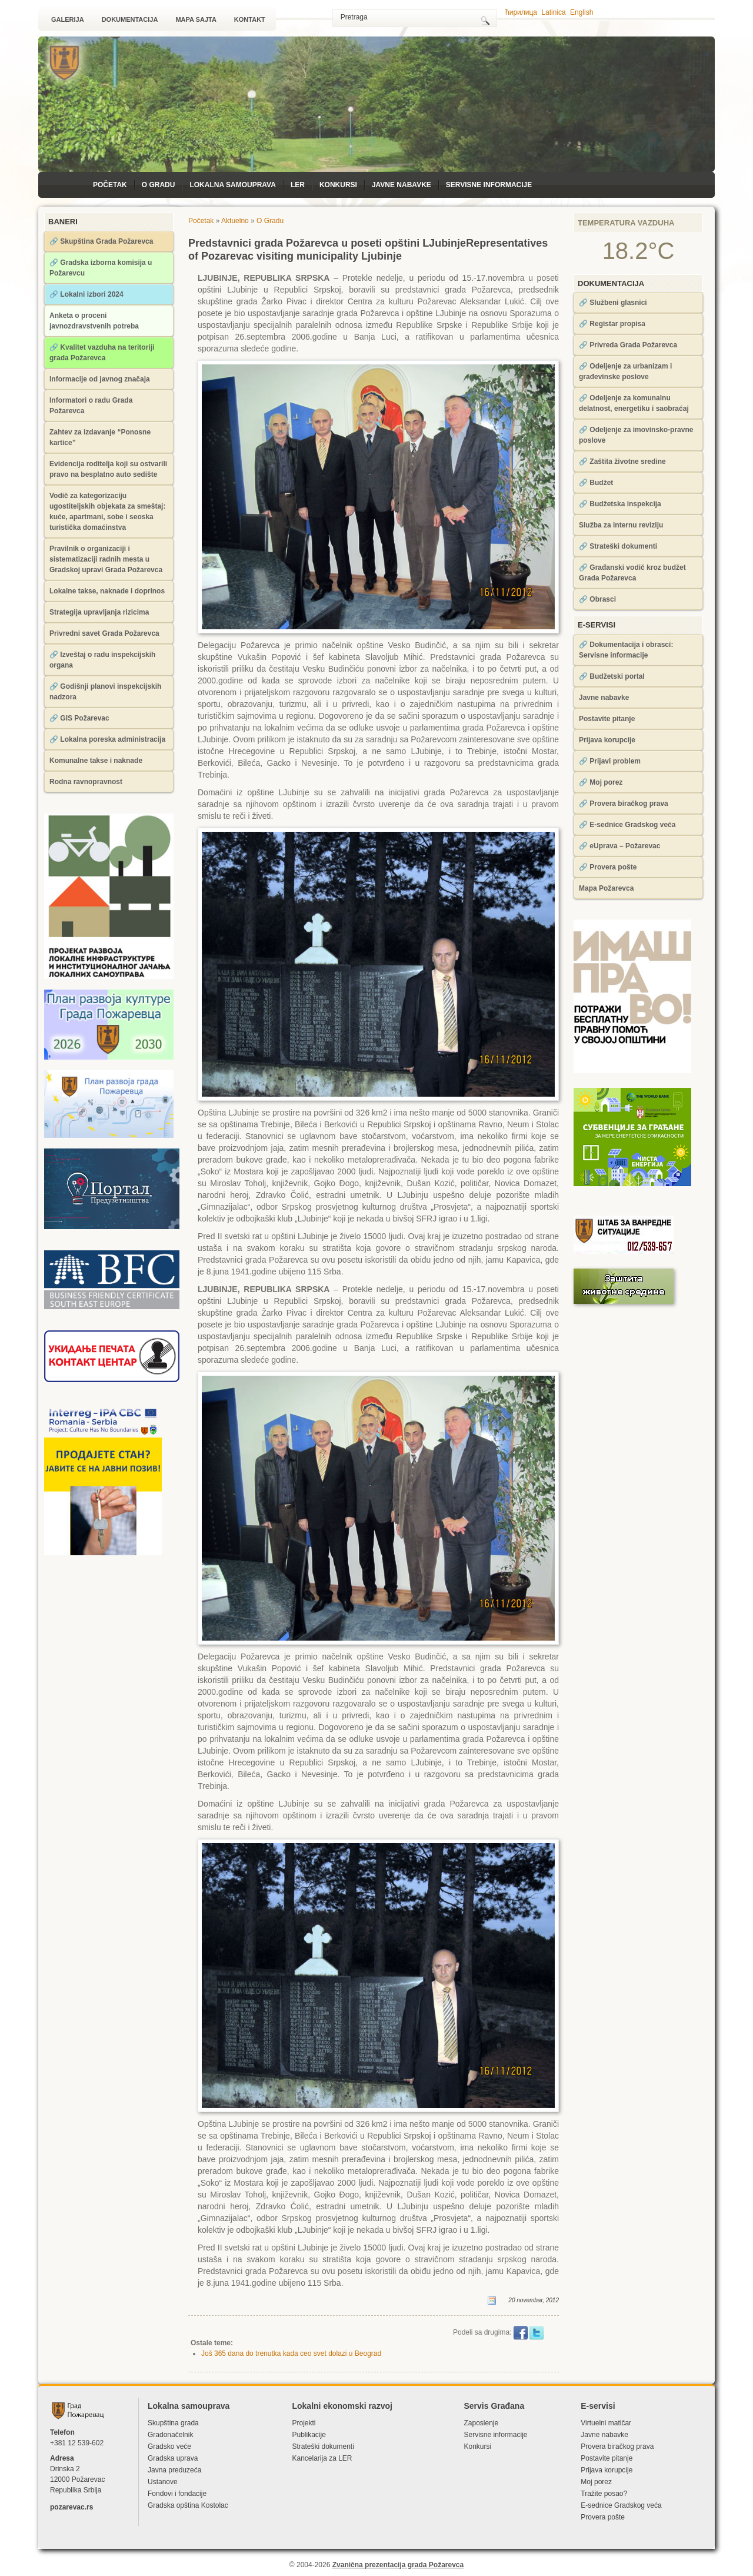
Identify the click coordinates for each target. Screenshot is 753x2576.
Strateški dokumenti (323, 2446)
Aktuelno (235, 221)
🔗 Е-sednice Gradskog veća (627, 825)
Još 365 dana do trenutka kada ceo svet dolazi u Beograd (291, 2353)
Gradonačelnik (170, 2435)
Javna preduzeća (174, 2470)
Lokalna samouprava (232, 185)
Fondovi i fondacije (177, 2493)
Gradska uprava (173, 2458)
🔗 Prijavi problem (610, 761)
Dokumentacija (130, 19)
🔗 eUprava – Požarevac (619, 846)
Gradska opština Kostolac (188, 2505)
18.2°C (638, 251)
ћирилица (521, 12)
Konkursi (338, 185)
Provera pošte (603, 2517)
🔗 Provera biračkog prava (623, 803)
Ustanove (163, 2482)
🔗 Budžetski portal (612, 676)
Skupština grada (173, 2423)
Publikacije (308, 2435)
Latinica (553, 12)
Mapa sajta (195, 19)
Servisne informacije (489, 185)
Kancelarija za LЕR (322, 2458)
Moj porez (596, 2482)
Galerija (67, 19)
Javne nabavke (401, 185)
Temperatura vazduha (626, 222)
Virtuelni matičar (606, 2423)
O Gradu (158, 185)
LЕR (298, 185)
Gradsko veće (169, 2446)
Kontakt (249, 19)
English (581, 12)
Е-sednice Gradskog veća (621, 2505)
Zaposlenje (481, 2423)
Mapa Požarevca (606, 888)
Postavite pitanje (607, 719)
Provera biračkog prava (617, 2446)
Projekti (303, 2423)
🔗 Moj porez (600, 782)
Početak (110, 185)
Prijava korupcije (607, 740)
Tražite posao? (604, 2493)
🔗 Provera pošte (608, 867)
